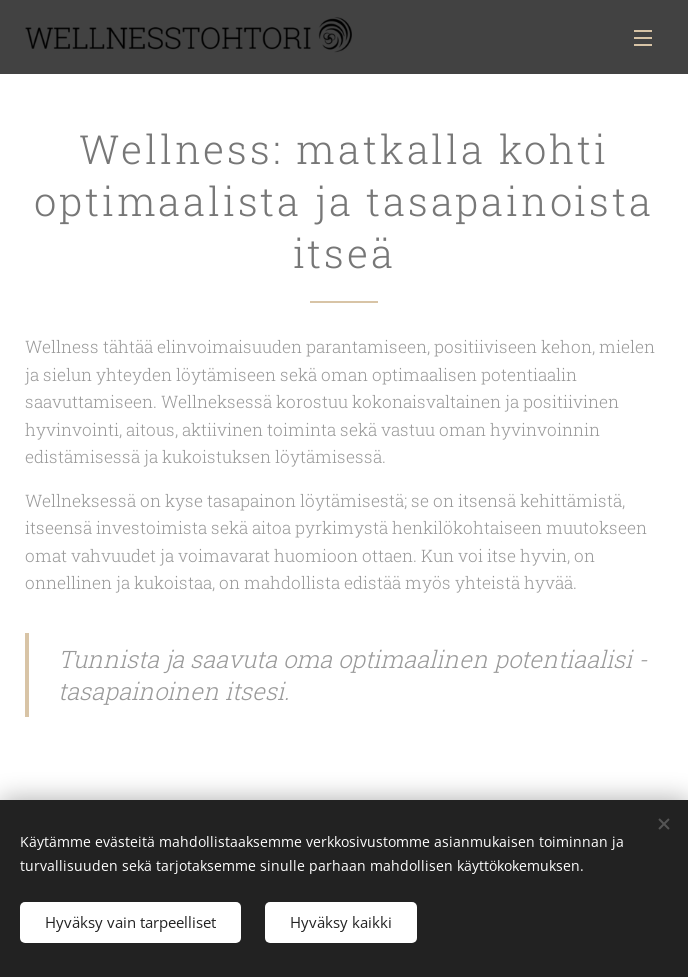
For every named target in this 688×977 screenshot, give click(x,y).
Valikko (643, 38)
